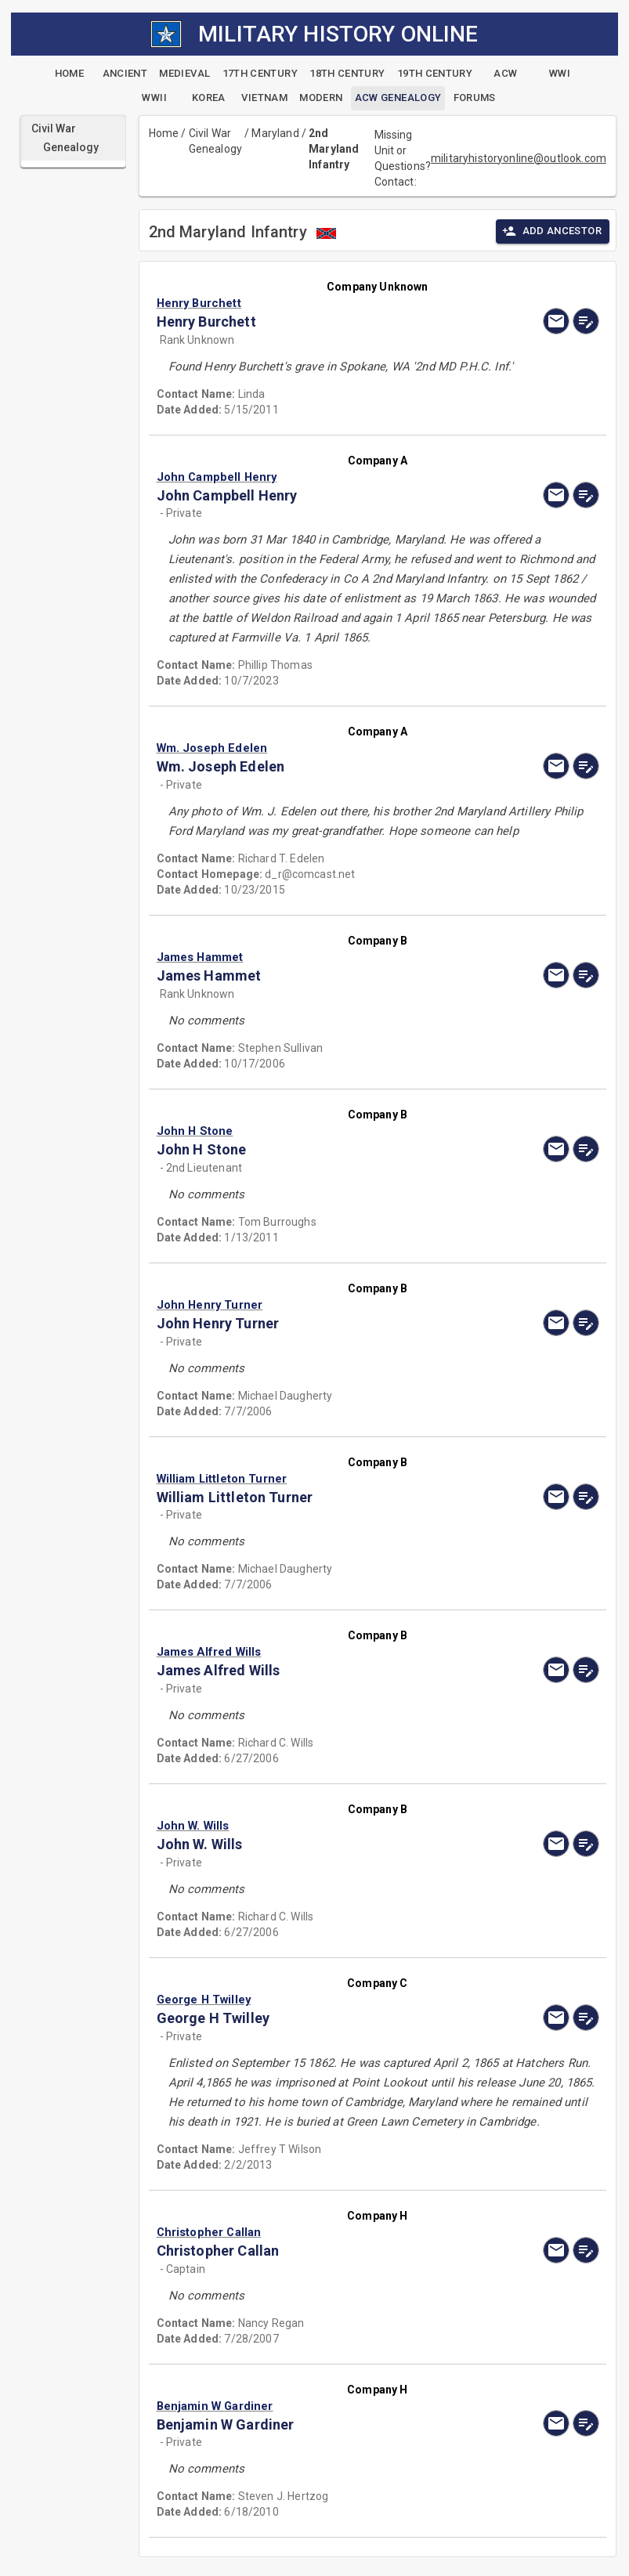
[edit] (585, 321)
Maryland (274, 133)
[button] (311, 303)
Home (164, 133)
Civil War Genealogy (215, 141)
